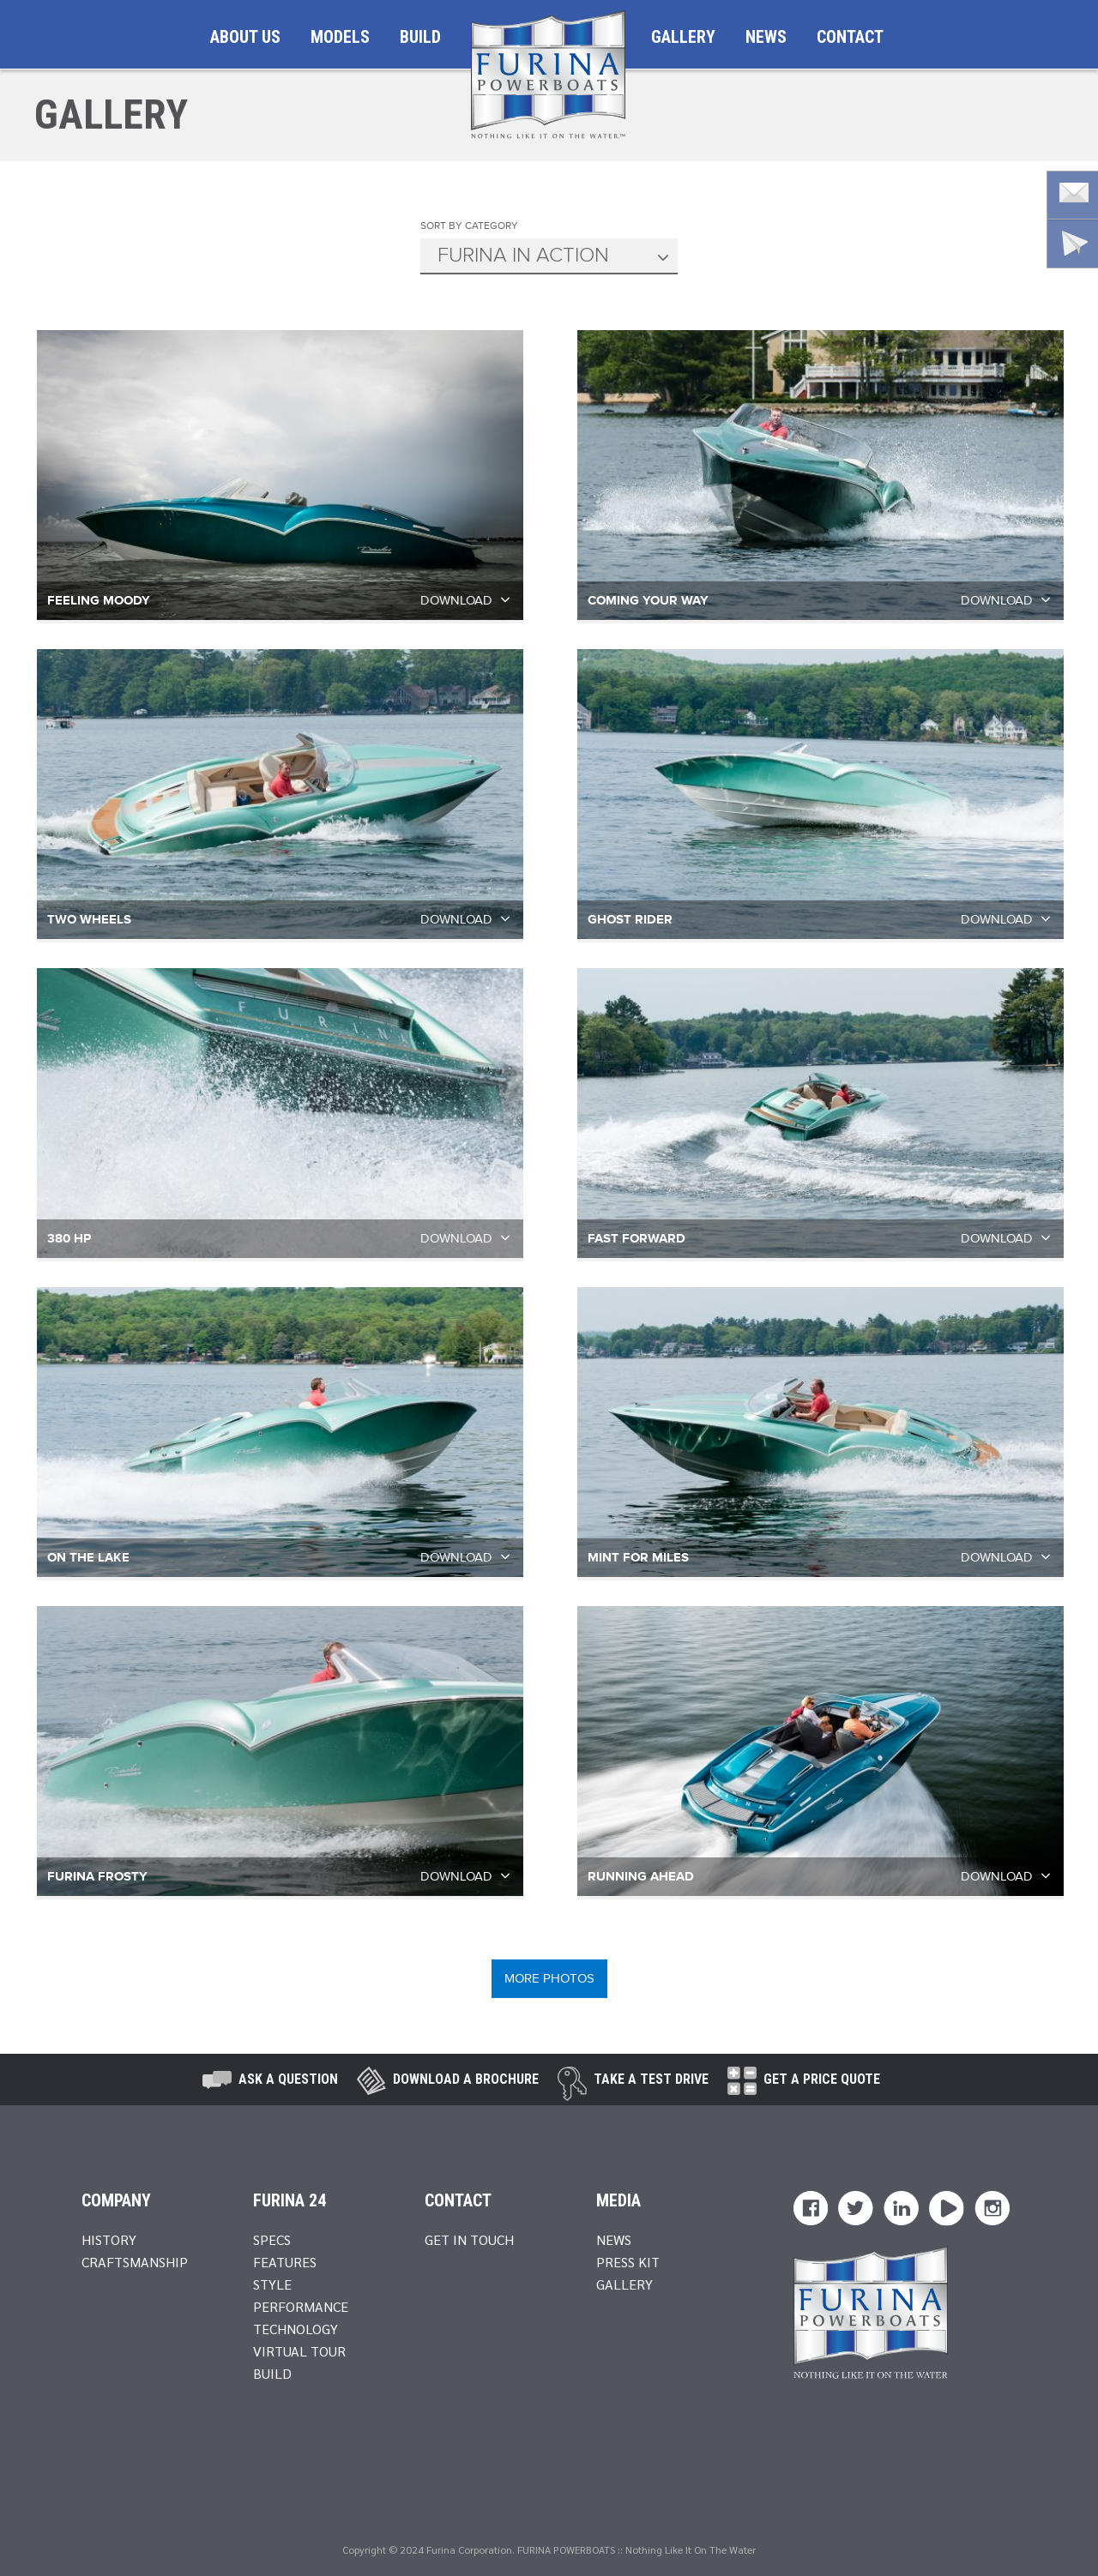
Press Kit (628, 2262)
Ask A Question (288, 2079)
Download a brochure (466, 2079)
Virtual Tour (299, 2351)
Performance (300, 2306)
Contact (850, 37)
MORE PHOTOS (549, 1978)
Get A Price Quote (821, 2079)
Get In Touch (469, 2239)
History (108, 2239)
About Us (245, 37)
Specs (272, 2239)
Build (420, 37)
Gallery (683, 37)
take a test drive (651, 2079)
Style (272, 2284)
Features (285, 2262)
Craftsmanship (134, 2262)
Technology (295, 2329)
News (766, 37)
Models (340, 37)
